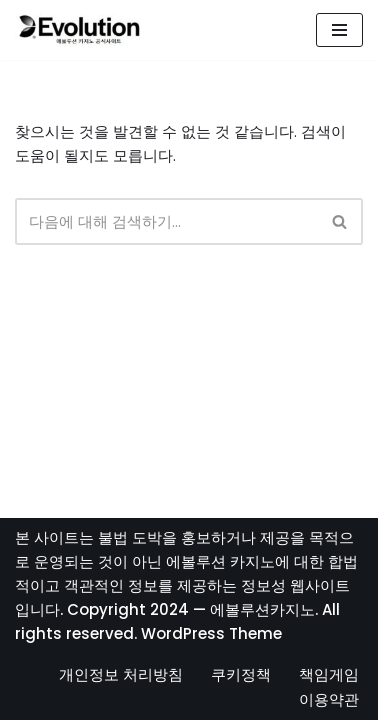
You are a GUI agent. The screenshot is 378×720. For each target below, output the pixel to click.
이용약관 (329, 699)
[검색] (166, 221)
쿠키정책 (241, 674)
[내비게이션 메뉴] (339, 30)
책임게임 (329, 674)
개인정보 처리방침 (121, 674)
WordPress (183, 633)
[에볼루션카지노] (80, 30)
